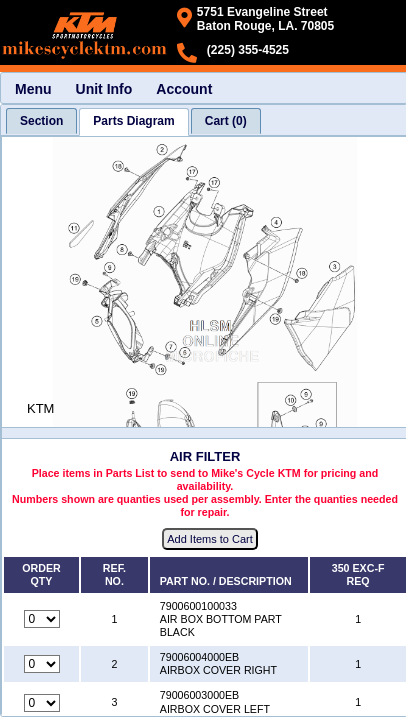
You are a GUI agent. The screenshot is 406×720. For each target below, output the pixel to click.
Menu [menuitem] (33, 89)
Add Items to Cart (210, 539)
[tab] (41, 121)
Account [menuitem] (184, 89)
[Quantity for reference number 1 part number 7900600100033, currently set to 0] (42, 619)
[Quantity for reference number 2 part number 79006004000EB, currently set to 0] (42, 664)
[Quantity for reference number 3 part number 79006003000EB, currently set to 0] (42, 703)
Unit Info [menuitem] (104, 89)
